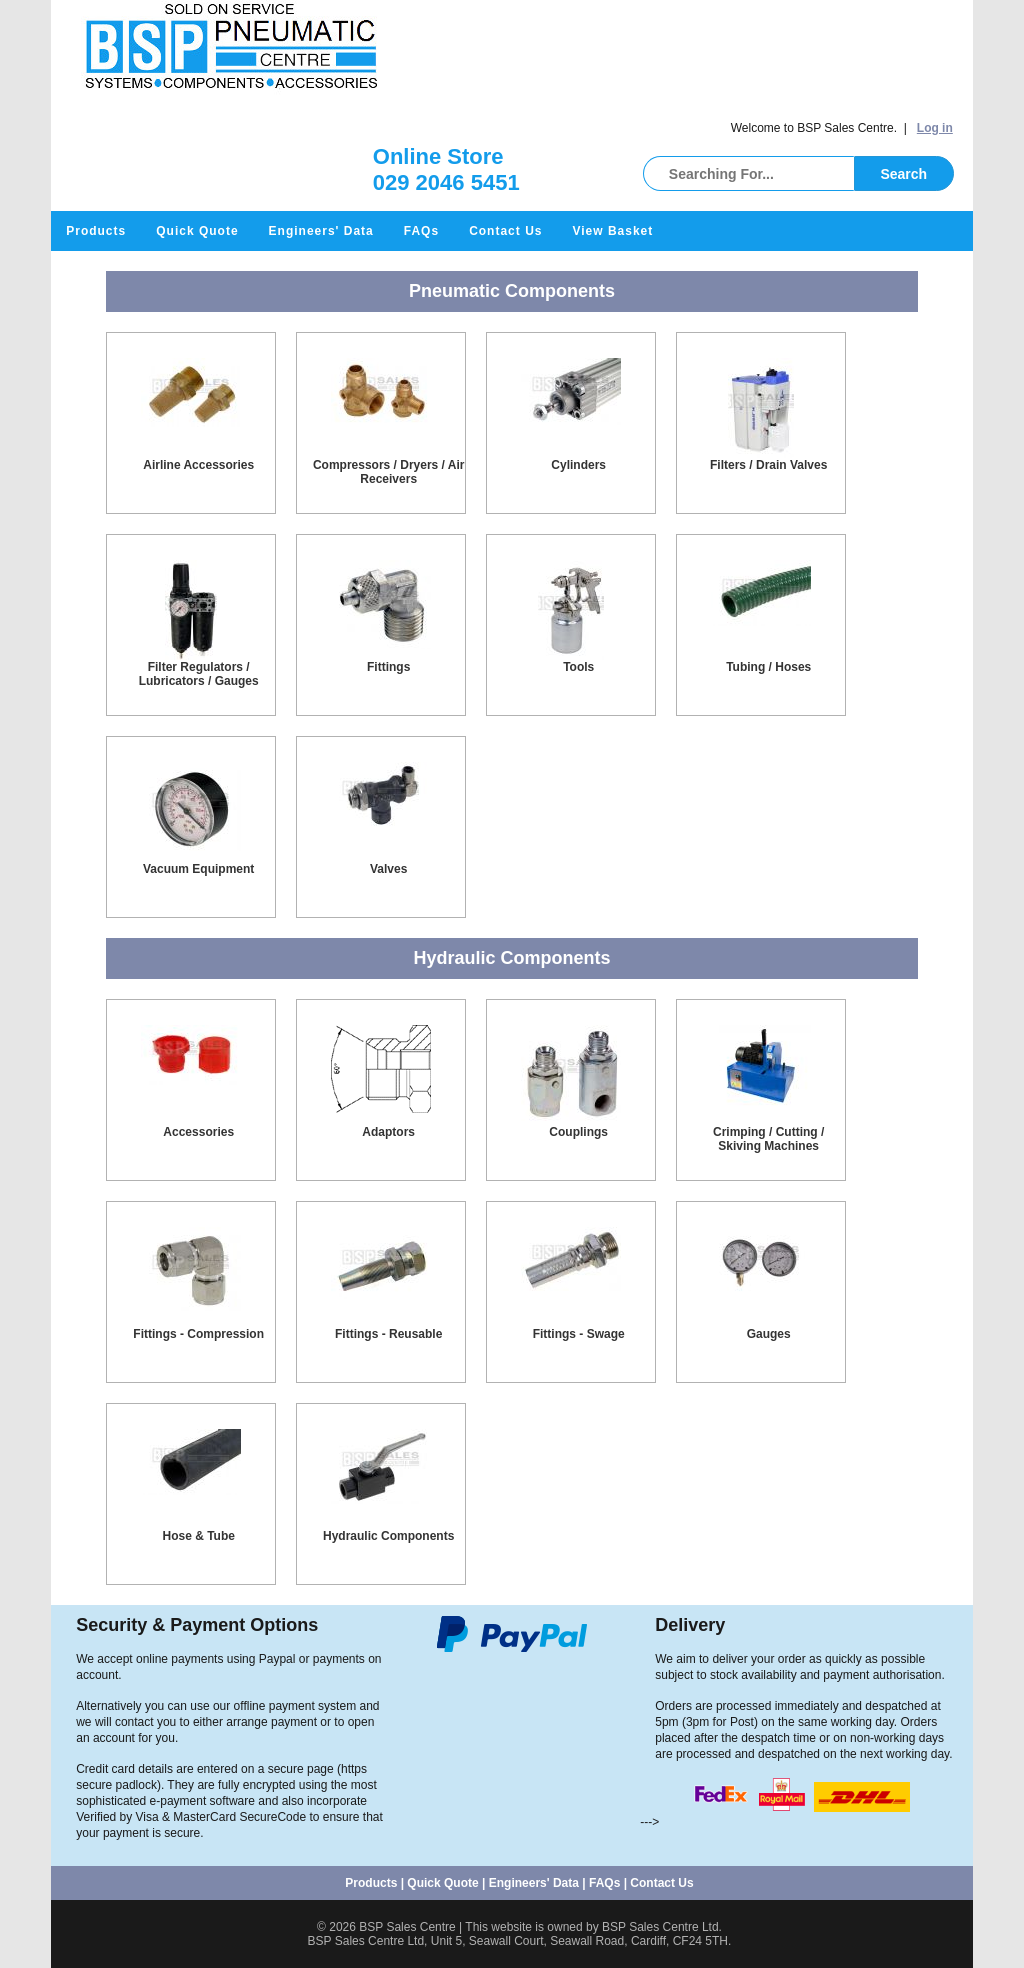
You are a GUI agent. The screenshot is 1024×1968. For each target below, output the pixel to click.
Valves (388, 869)
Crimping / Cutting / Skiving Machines (768, 1139)
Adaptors (388, 1132)
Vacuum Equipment (198, 869)
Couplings (578, 1132)
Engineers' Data (321, 231)
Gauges (769, 1334)
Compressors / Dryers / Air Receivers (389, 472)
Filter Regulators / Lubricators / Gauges (199, 674)
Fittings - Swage (579, 1334)
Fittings (388, 667)
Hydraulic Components (388, 1536)
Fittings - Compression (198, 1334)
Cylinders (578, 465)
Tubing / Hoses (768, 667)
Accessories (198, 1132)
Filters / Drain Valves (768, 465)
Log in (935, 128)
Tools (578, 667)
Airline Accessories (198, 465)
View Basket (612, 231)
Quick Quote (197, 231)
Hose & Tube (198, 1536)
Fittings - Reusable (388, 1334)
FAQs (421, 231)
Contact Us (505, 231)
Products (96, 231)
